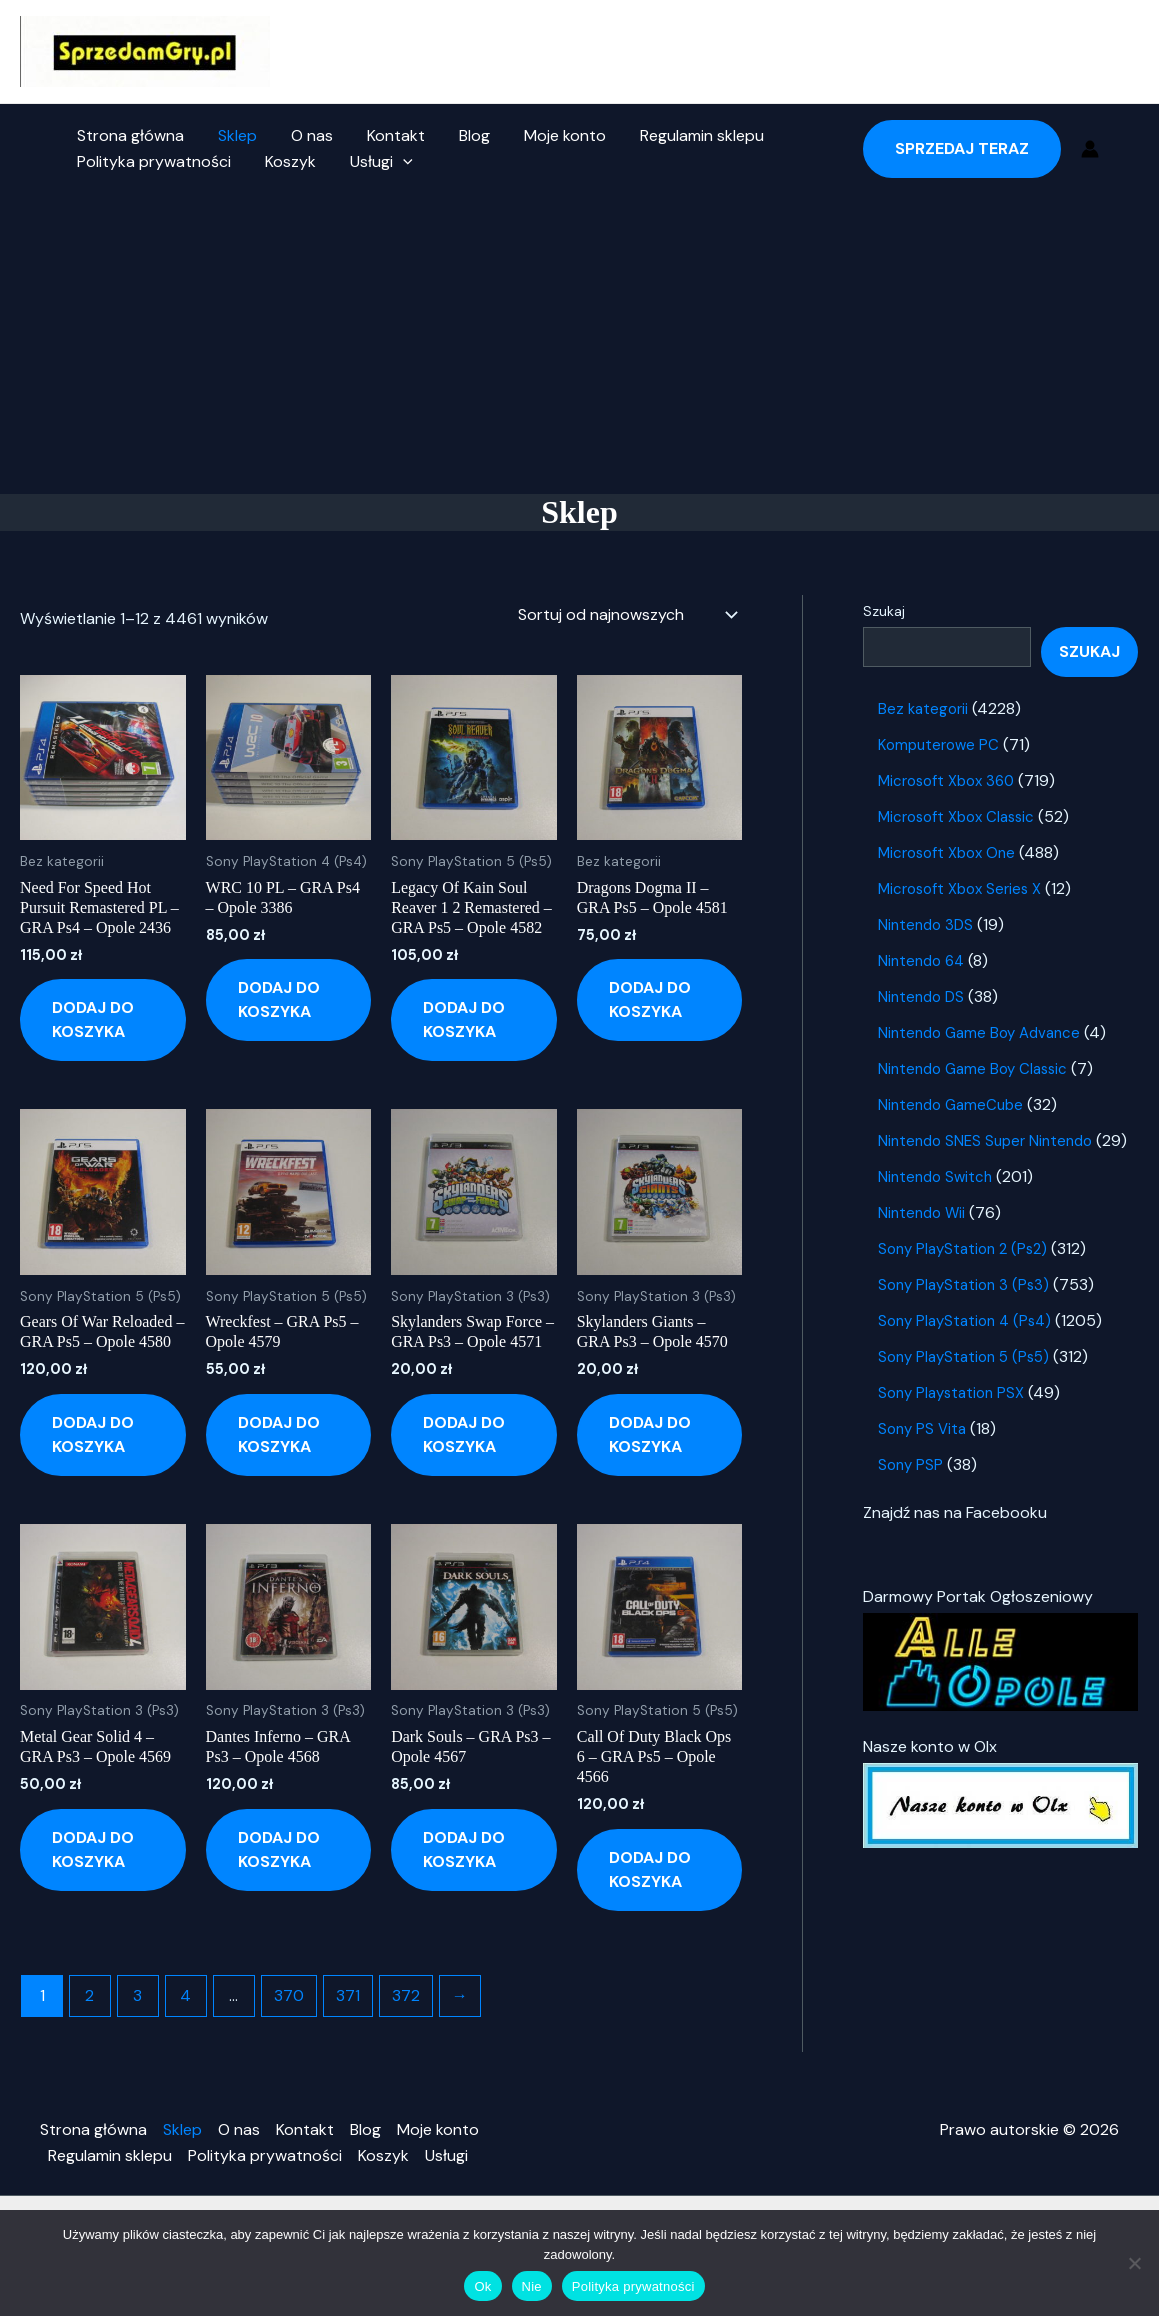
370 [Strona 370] (289, 1995)
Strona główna (129, 135)
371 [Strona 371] (348, 1995)
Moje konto (554, 135)
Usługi (376, 162)
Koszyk (287, 161)
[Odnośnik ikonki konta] (1090, 149)
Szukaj (884, 611)
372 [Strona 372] (406, 1995)
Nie (532, 2286)
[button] (398, 162)
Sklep (234, 135)
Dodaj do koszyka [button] (93, 1020)
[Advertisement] (579, 344)
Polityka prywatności (153, 161)
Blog (465, 135)
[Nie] (1134, 2263)
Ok (482, 2286)
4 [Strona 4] (186, 1995)
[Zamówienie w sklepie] (626, 615)
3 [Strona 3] (138, 1995)
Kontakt (389, 135)
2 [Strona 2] (90, 1995)
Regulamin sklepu (689, 135)
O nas (307, 135)
